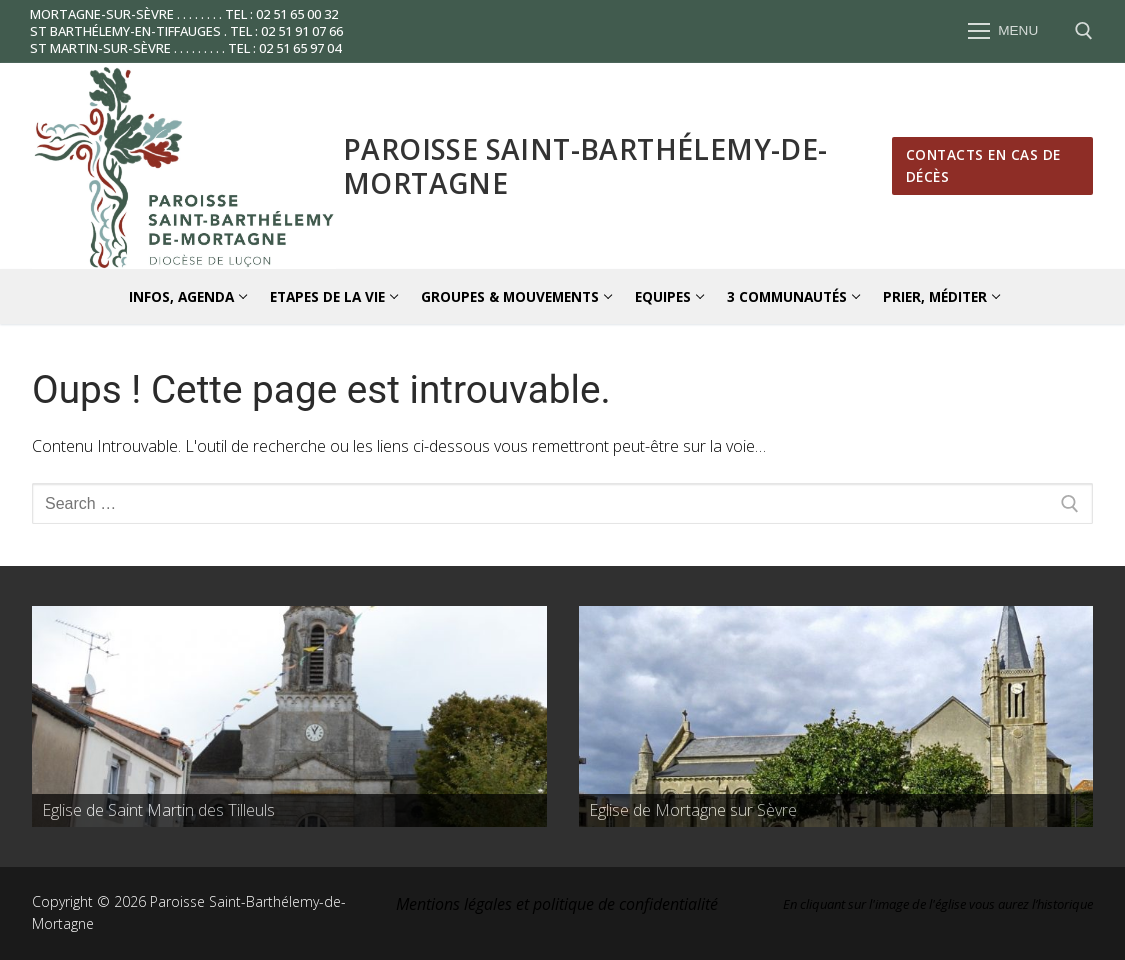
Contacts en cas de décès (983, 165)
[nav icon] (1003, 32)
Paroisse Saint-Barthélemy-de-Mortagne (585, 166)
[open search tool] (1084, 31)
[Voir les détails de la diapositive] (289, 716)
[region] (289, 716)
